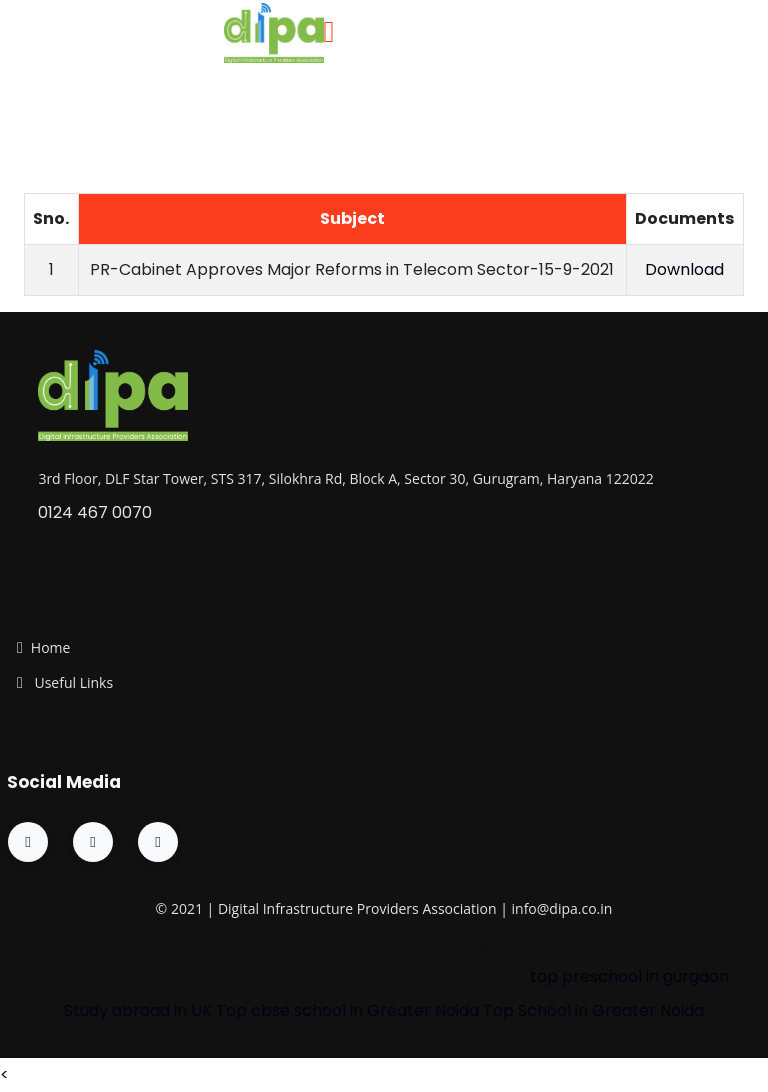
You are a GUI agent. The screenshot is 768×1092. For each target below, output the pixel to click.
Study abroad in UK (138, 1010)
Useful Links (72, 682)
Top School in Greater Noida (593, 1010)
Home (51, 647)
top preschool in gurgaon (629, 976)
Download (684, 269)
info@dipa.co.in (562, 908)
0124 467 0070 (95, 512)
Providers (388, 908)
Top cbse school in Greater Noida (347, 1010)
